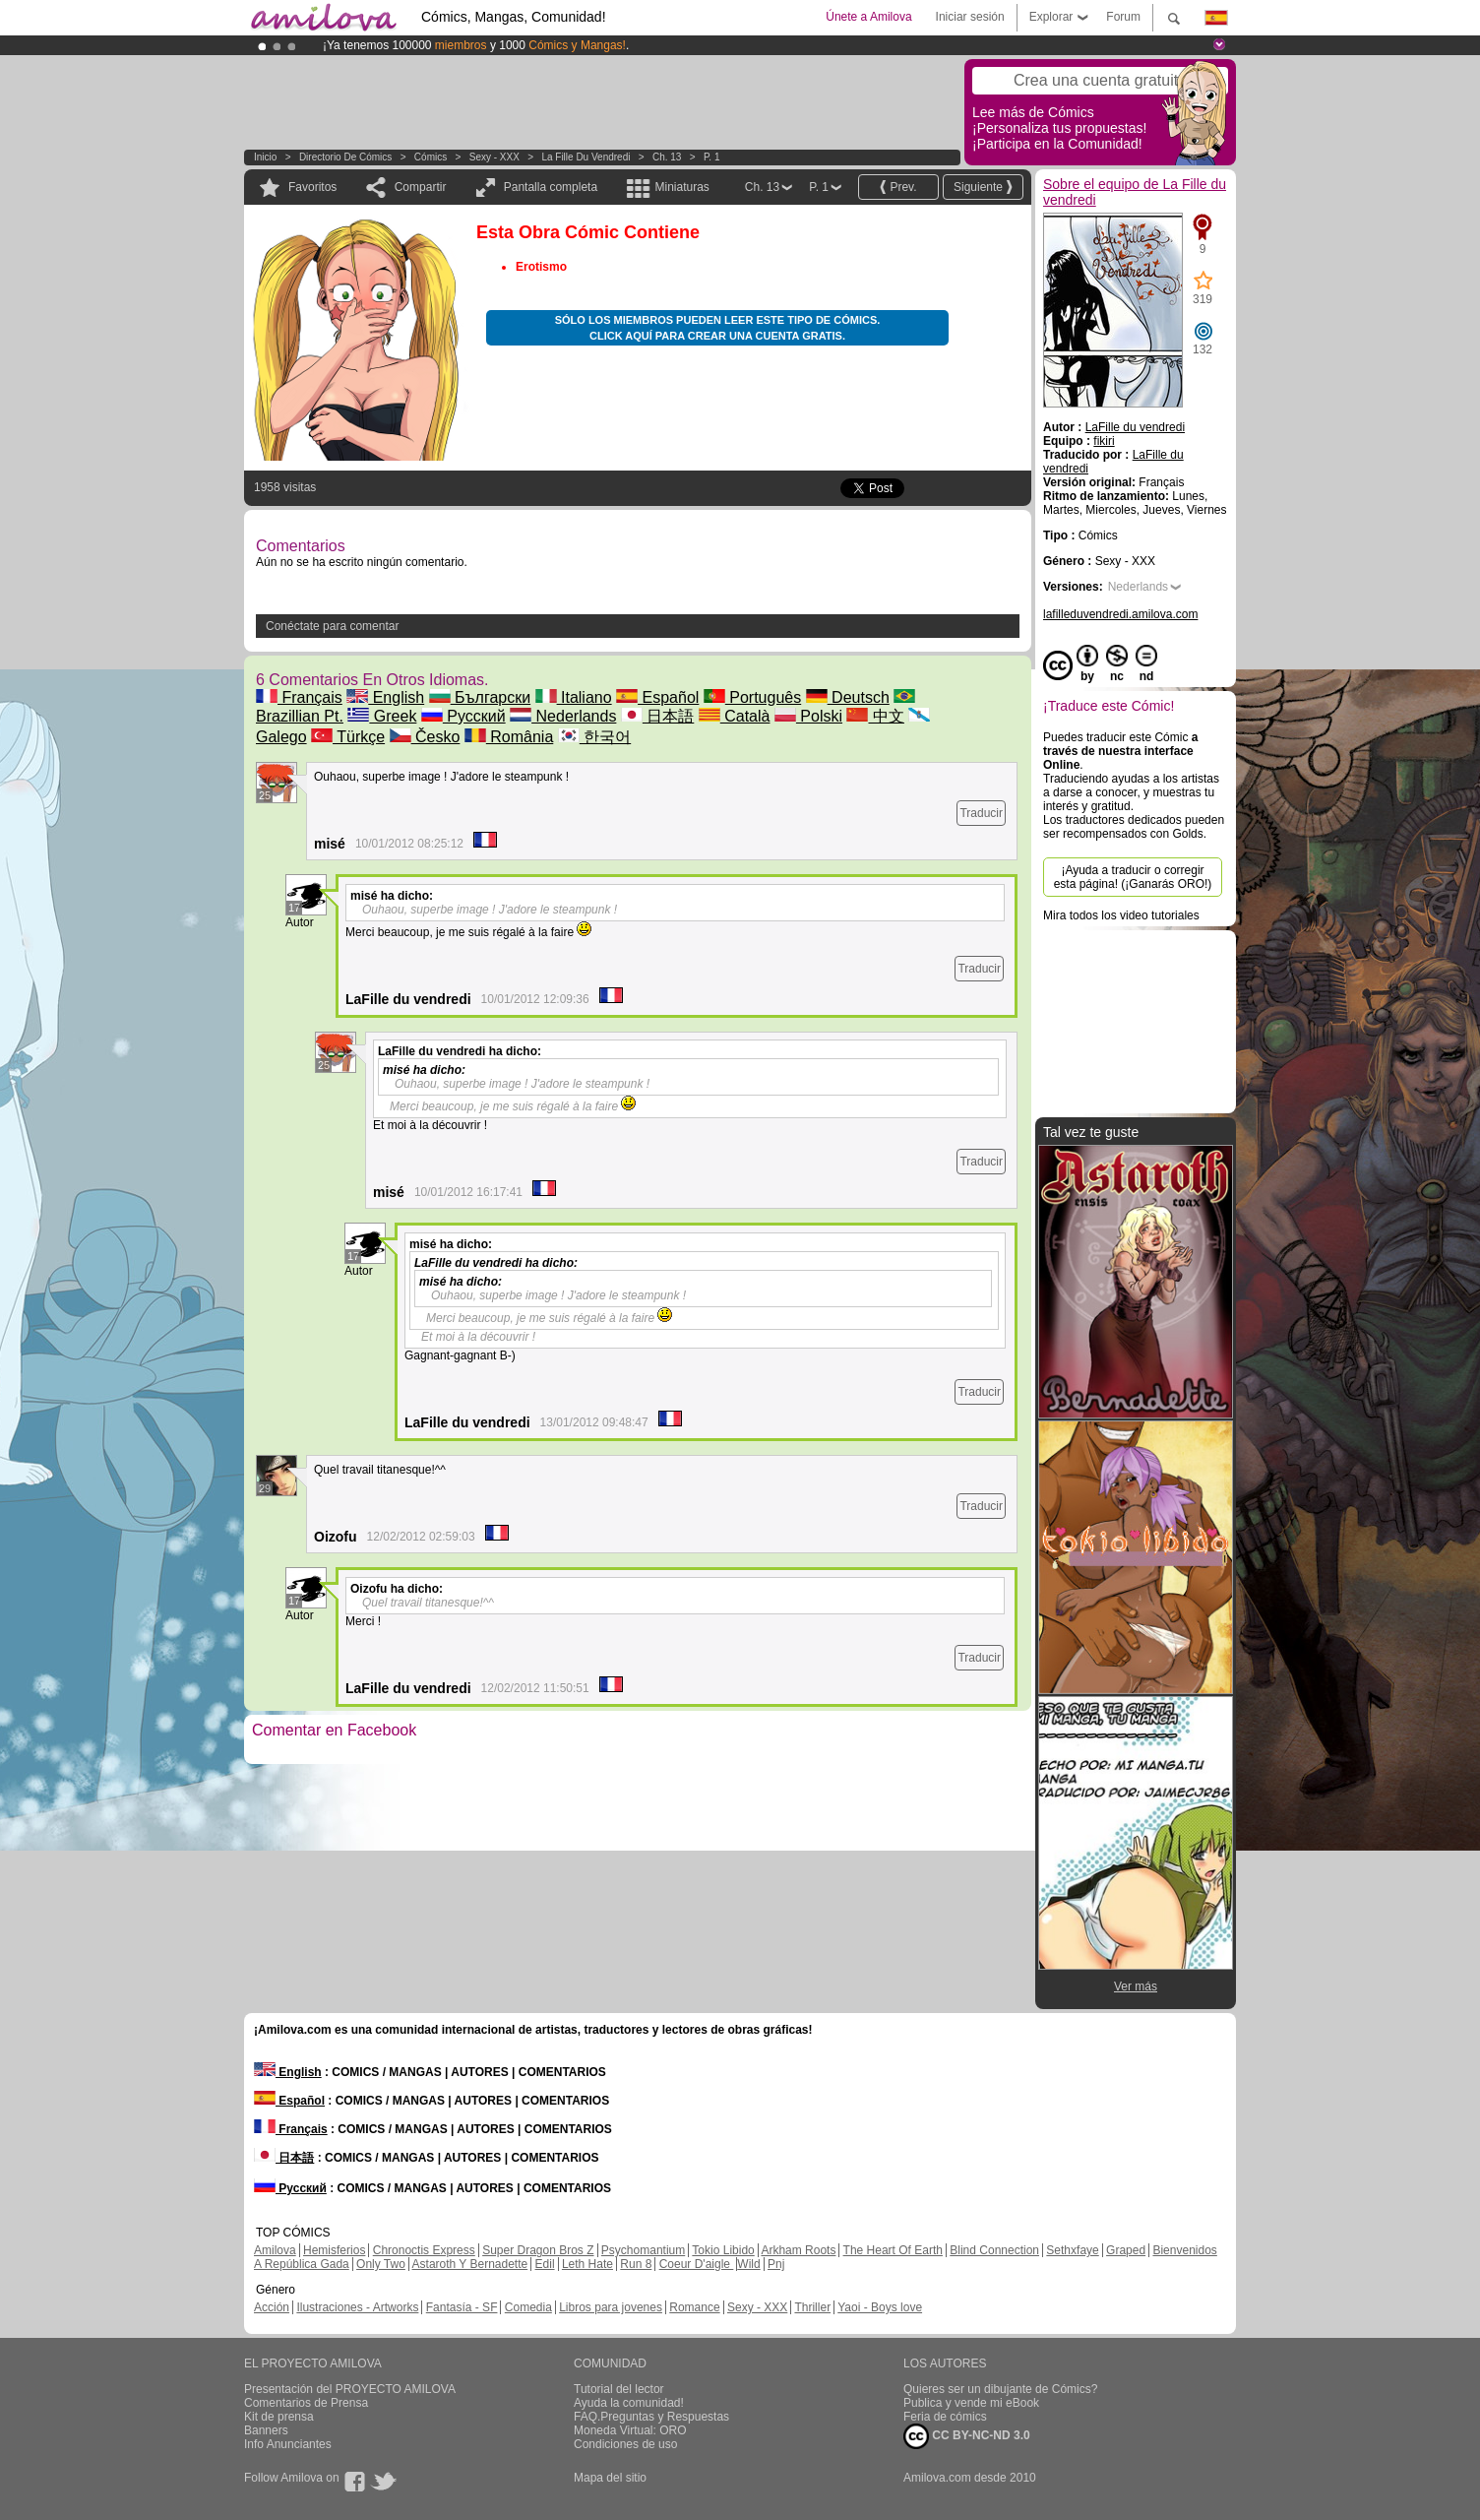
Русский (463, 716)
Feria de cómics (945, 2417)
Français (299, 697)
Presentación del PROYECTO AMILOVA (350, 2389)
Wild (748, 2264)
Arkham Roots (798, 2250)
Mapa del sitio (610, 2478)
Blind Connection (994, 2250)
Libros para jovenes (610, 2307)
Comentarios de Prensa (306, 2403)
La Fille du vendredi (585, 157)
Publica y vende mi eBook (971, 2403)
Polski (808, 716)
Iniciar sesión (970, 17)
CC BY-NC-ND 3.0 (966, 2436)
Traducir (981, 813)
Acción (271, 2307)
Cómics (432, 157)
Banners (266, 2430)
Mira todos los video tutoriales (1121, 915)
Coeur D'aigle (696, 2264)
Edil (545, 2264)
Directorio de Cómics (345, 157)
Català (735, 716)
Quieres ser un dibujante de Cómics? (1000, 2389)
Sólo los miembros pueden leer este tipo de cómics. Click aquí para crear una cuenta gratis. (718, 328)
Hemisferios (334, 2250)
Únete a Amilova (868, 17)
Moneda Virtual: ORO (630, 2430)
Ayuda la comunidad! (629, 2403)
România (508, 736)
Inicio (265, 157)
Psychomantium (643, 2250)
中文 (874, 716)
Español (657, 697)
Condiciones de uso (625, 2444)
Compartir (421, 187)
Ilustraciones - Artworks (357, 2307)
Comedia (528, 2307)
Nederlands (563, 716)
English (385, 697)
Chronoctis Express (424, 2250)
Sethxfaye (1072, 2250)
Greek (381, 716)
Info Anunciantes (288, 2444)
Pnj (776, 2264)
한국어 (594, 736)
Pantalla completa (550, 187)
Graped (1125, 2250)
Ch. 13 (666, 157)
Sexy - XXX (494, 157)
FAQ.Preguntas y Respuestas (651, 2417)
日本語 (657, 716)
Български (480, 697)
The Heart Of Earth (893, 2250)
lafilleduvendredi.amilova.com (1120, 614)
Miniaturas (681, 187)
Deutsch (848, 697)
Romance (694, 2307)
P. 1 (712, 157)
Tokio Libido (723, 2250)
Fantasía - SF (462, 2307)
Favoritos (312, 187)
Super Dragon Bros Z (537, 2250)
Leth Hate (587, 2264)
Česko (425, 736)
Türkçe (348, 736)
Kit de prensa (279, 2417)
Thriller (812, 2307)
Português (752, 697)
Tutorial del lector (619, 2389)
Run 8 (635, 2264)
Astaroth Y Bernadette (470, 2264)
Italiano (573, 697)
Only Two (380, 2264)
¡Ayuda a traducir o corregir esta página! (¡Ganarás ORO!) (1133, 877)
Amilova (275, 2250)
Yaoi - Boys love (879, 2307)
